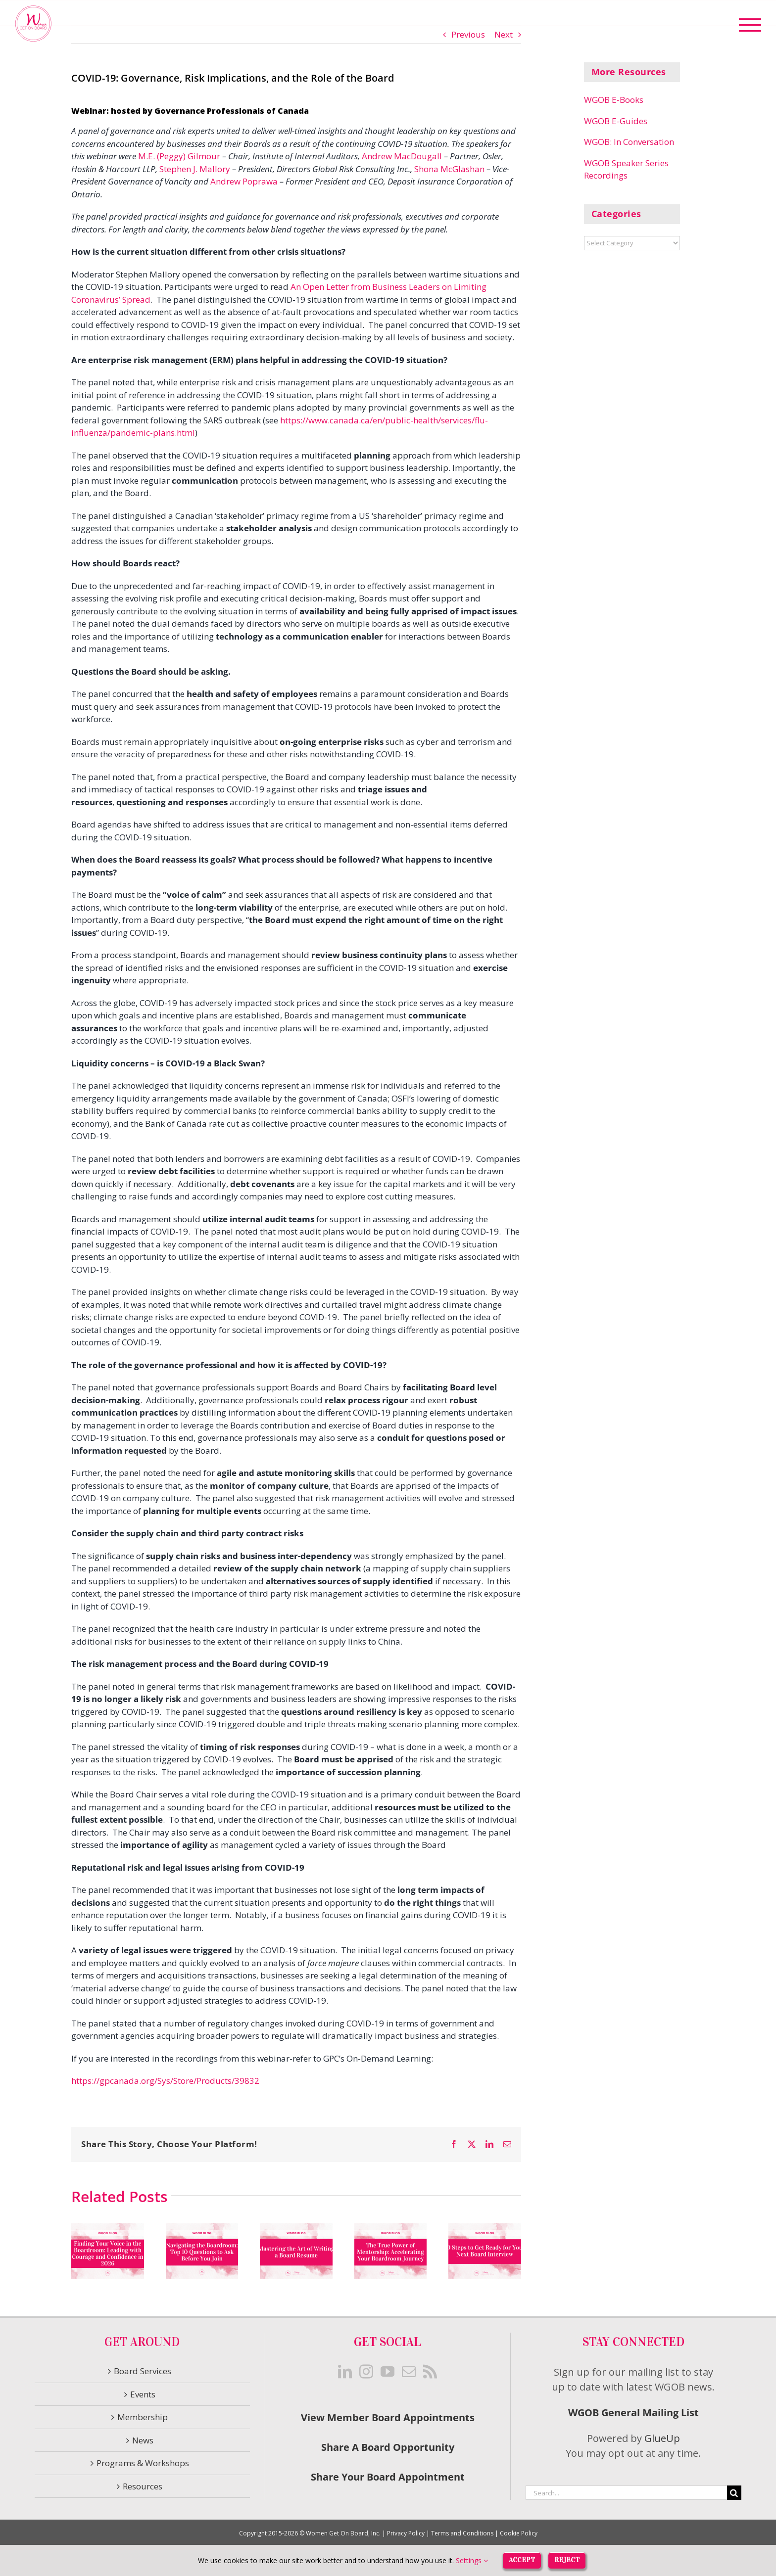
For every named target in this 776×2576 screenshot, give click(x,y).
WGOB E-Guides (615, 121)
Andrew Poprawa (244, 181)
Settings (472, 2560)
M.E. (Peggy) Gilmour (179, 156)
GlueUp (662, 2438)
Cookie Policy (518, 2533)
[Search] (734, 2492)
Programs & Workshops (143, 2463)
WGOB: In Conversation (629, 141)
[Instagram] (366, 2372)
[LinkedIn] (345, 2372)
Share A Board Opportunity (387, 2447)
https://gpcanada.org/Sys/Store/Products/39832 (165, 2080)
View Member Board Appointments (388, 2417)
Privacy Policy (406, 2533)
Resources (142, 2486)
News (142, 2440)
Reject (567, 2560)
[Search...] (626, 2492)
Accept (522, 2560)
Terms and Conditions (462, 2533)
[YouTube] (387, 2372)
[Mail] (409, 2372)
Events (142, 2394)
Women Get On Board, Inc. (343, 2533)
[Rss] (430, 2372)
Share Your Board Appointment (388, 2477)
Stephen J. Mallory (194, 169)
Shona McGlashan (449, 169)
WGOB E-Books (613, 99)
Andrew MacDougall (402, 156)
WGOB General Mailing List (633, 2412)
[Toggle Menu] (750, 25)
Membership (142, 2417)
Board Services (142, 2371)
